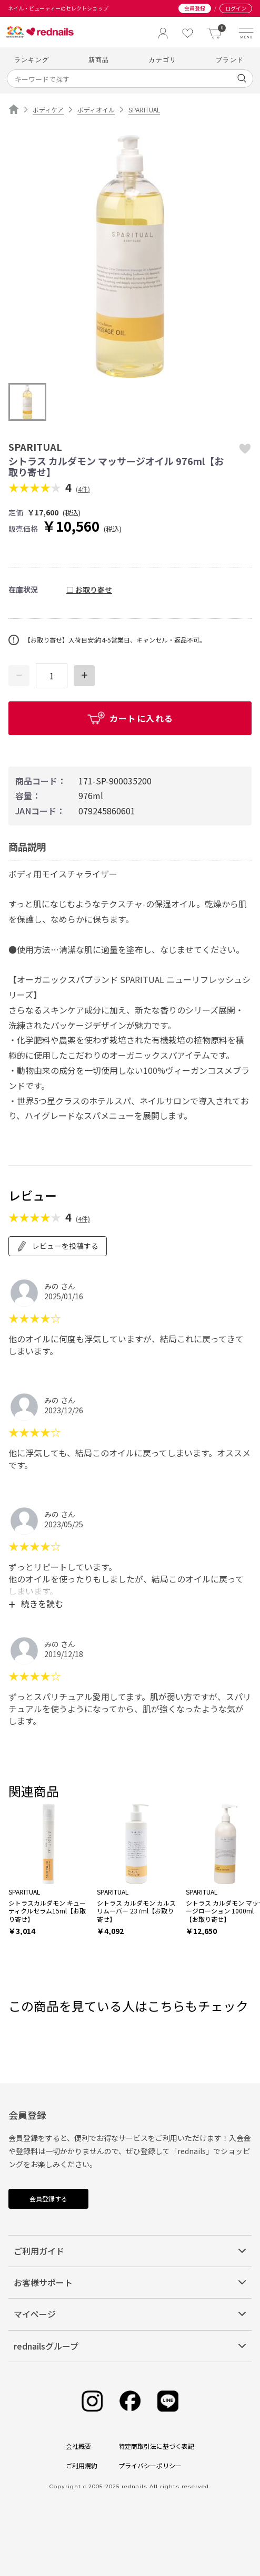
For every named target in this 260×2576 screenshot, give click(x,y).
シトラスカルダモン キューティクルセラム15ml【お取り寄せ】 (47, 1911)
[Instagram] (92, 2401)
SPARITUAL (144, 109)
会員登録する (48, 2198)
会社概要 (78, 2445)
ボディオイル (96, 109)
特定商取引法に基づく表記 (156, 2445)
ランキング (31, 60)
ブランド (230, 60)
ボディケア (48, 109)
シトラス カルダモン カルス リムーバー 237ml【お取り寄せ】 (136, 1911)
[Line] (167, 2401)
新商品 (98, 60)
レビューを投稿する (57, 1245)
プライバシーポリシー (150, 2465)
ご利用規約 (81, 2465)
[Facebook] (130, 2401)
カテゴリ (162, 60)
